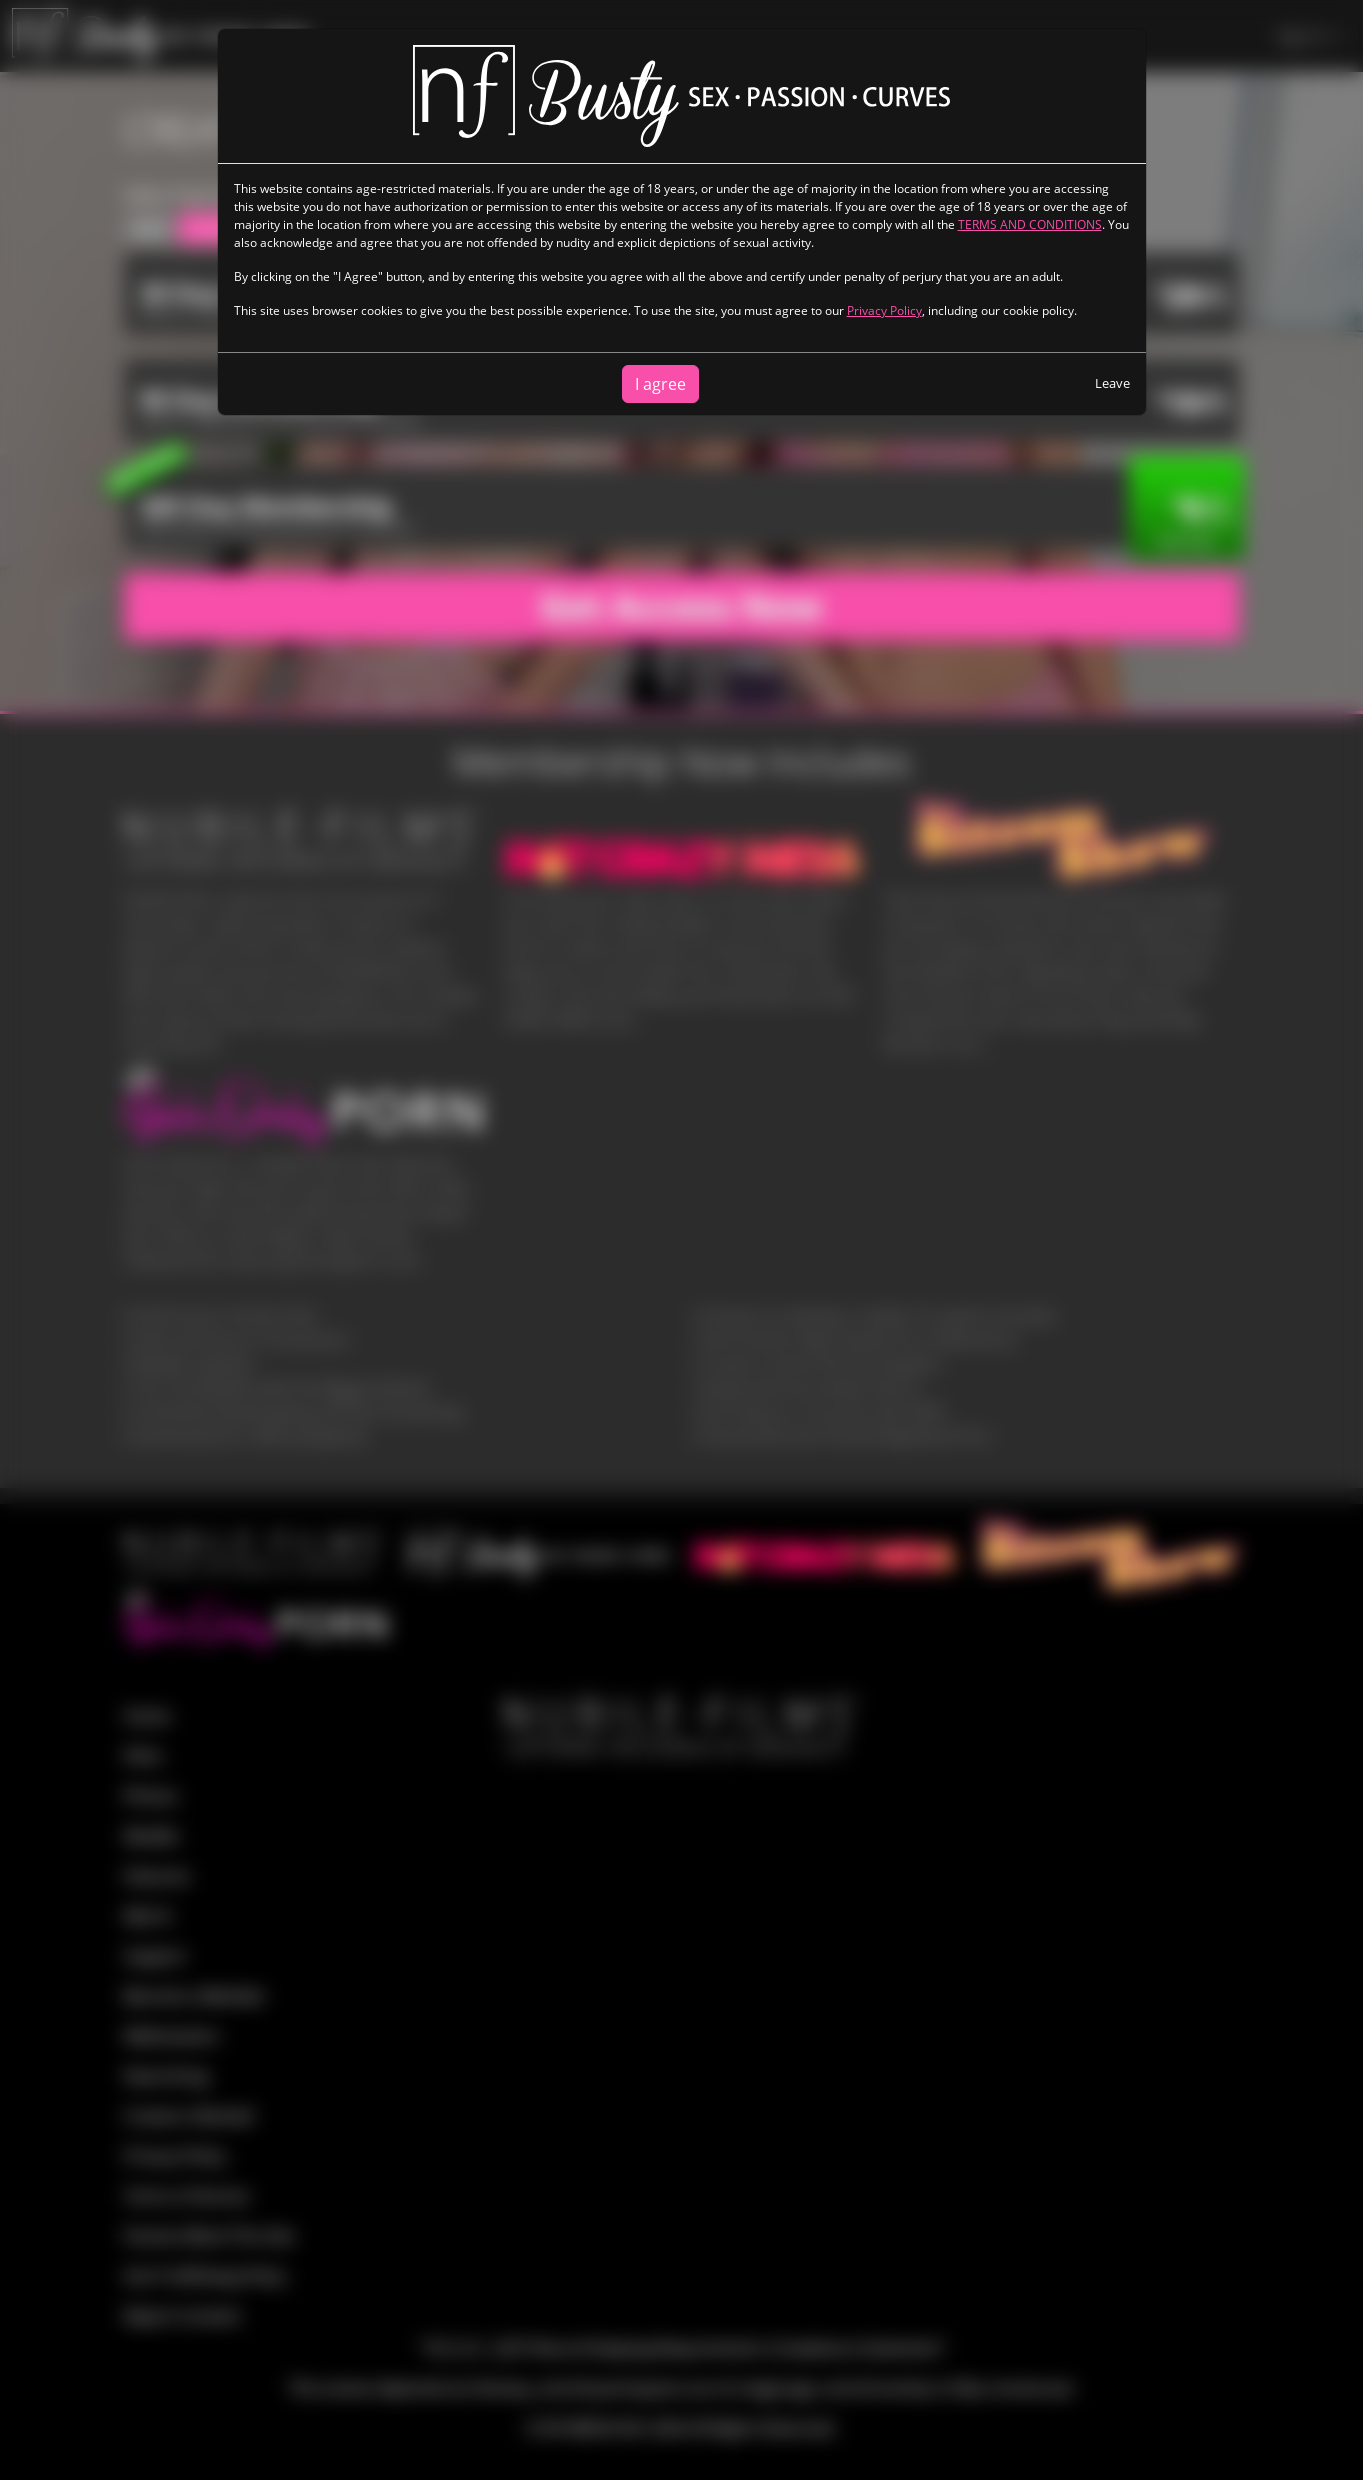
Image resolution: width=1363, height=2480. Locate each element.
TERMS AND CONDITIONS (1030, 224)
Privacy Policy (884, 310)
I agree (660, 384)
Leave (1112, 383)
